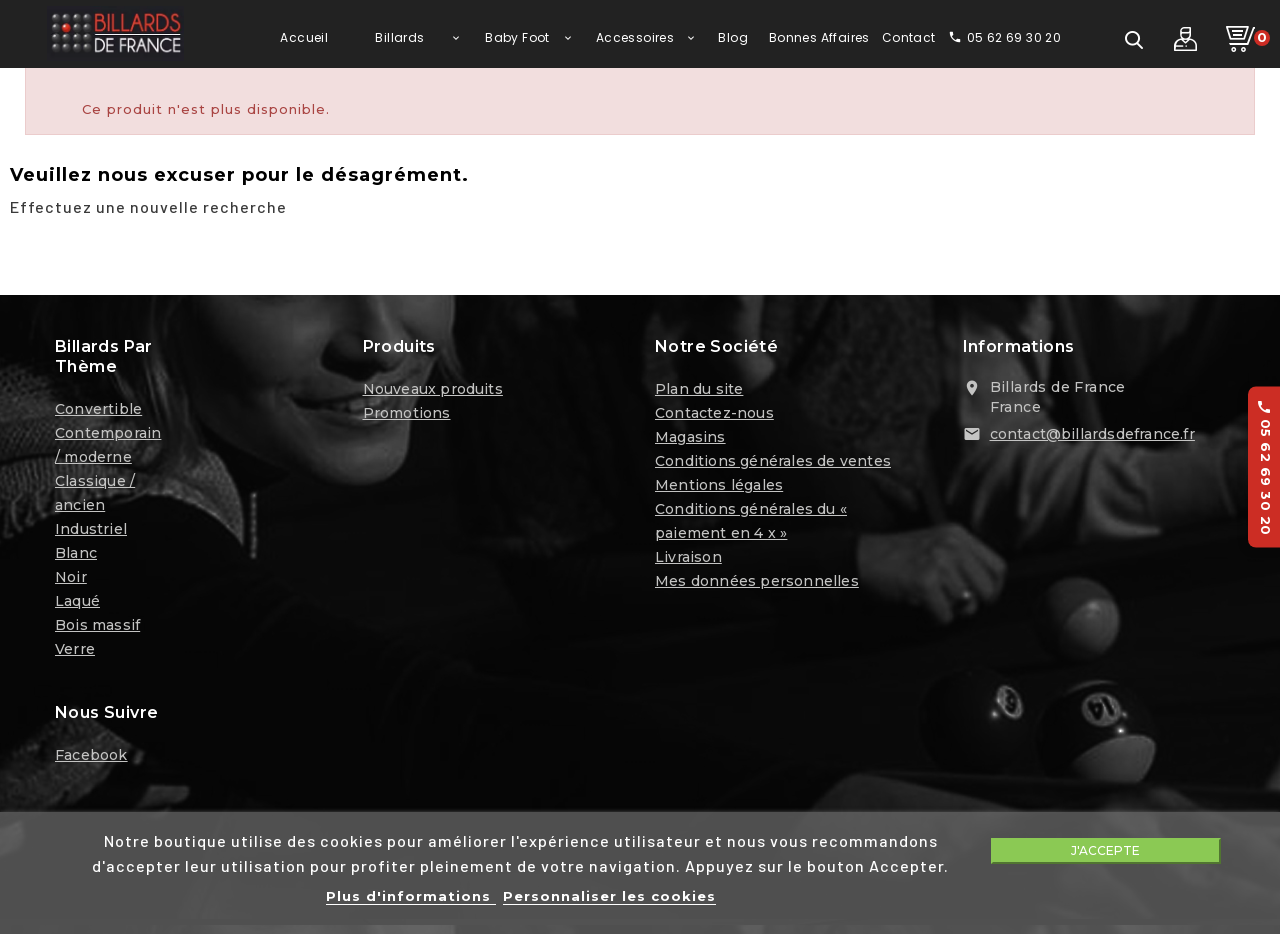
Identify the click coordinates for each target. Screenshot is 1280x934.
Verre (75, 653)
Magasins (690, 441)
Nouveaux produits (433, 393)
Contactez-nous (714, 417)
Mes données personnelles (757, 585)
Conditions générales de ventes (773, 465)
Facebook (91, 758)
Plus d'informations (411, 896)
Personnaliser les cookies (609, 896)
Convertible (98, 413)
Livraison (688, 561)
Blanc (76, 557)
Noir (71, 581)
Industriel (91, 533)
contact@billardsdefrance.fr (1092, 438)
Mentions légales (719, 489)
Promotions (407, 417)
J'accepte (1105, 850)
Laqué (77, 605)
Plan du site (699, 393)
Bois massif (97, 629)
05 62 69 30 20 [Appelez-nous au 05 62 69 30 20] (1265, 467)
